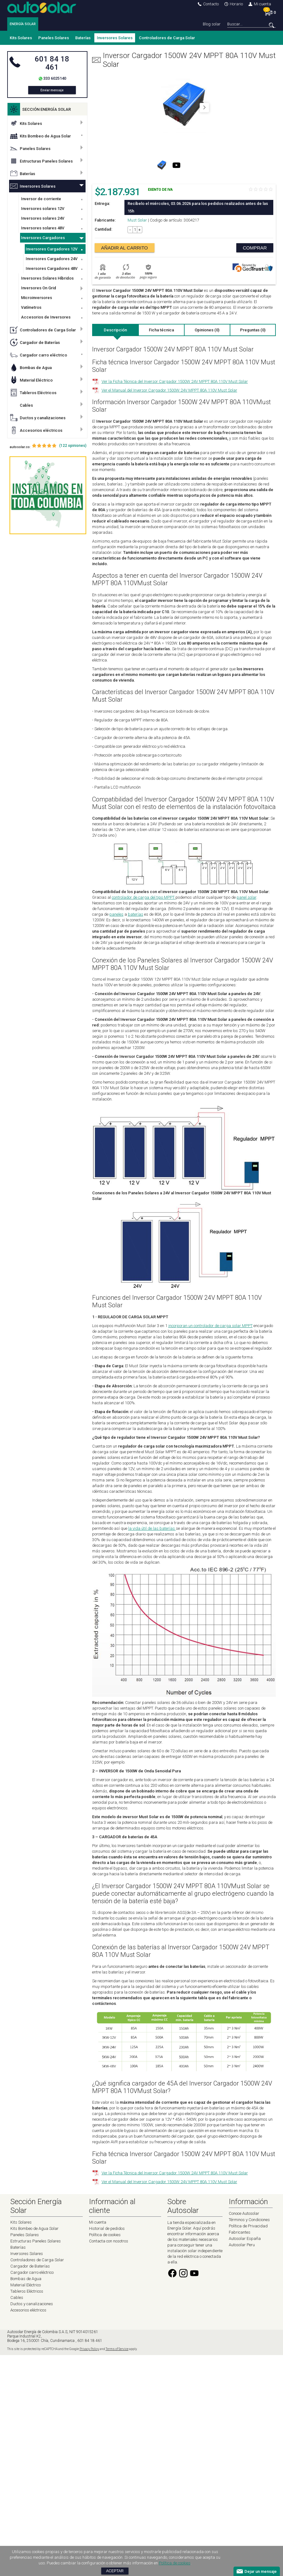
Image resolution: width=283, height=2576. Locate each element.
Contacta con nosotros (108, 2241)
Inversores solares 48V (42, 228)
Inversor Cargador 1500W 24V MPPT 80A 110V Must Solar (184, 60)
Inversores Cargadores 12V (51, 249)
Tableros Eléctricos (33, 392)
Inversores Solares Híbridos (47, 278)
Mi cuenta (260, 4)
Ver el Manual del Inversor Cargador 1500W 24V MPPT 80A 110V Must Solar (169, 390)
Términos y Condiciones (249, 2219)
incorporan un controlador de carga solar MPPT (210, 1325)
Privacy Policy (89, 2349)
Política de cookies (105, 2234)
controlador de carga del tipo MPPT (144, 897)
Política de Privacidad (248, 2226)
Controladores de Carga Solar (167, 37)
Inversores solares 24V (42, 218)
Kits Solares (21, 37)
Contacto (208, 4)
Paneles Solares (53, 37)
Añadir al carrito (124, 247)
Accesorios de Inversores (46, 317)
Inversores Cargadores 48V (51, 268)
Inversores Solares (115, 37)
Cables (21, 405)
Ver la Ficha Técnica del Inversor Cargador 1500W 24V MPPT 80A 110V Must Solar (175, 381)
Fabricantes (239, 2232)
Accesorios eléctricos (36, 430)
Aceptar (115, 2571)
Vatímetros (31, 307)
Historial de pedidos (107, 2228)
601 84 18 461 (52, 63)
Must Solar (137, 220)
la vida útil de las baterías (152, 1528)
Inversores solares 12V (42, 208)
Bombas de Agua (31, 367)
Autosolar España (245, 2238)
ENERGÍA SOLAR (23, 24)
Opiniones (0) (207, 330)
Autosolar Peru (242, 2244)
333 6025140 (54, 78)
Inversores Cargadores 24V (51, 258)
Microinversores (36, 297)
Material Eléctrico (31, 380)
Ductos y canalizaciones (38, 417)
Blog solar (212, 24)
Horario (233, 4)
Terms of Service (117, 2349)
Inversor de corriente (41, 198)
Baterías (83, 37)
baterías (135, 914)
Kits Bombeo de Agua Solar (40, 136)
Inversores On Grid (38, 288)
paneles (116, 914)
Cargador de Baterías (35, 342)
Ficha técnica (161, 330)
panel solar (246, 897)
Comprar (255, 247)
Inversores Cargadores (43, 237)
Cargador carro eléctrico (38, 355)
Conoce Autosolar (244, 2213)
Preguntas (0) (252, 330)
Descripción (115, 330)
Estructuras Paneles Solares (41, 161)
